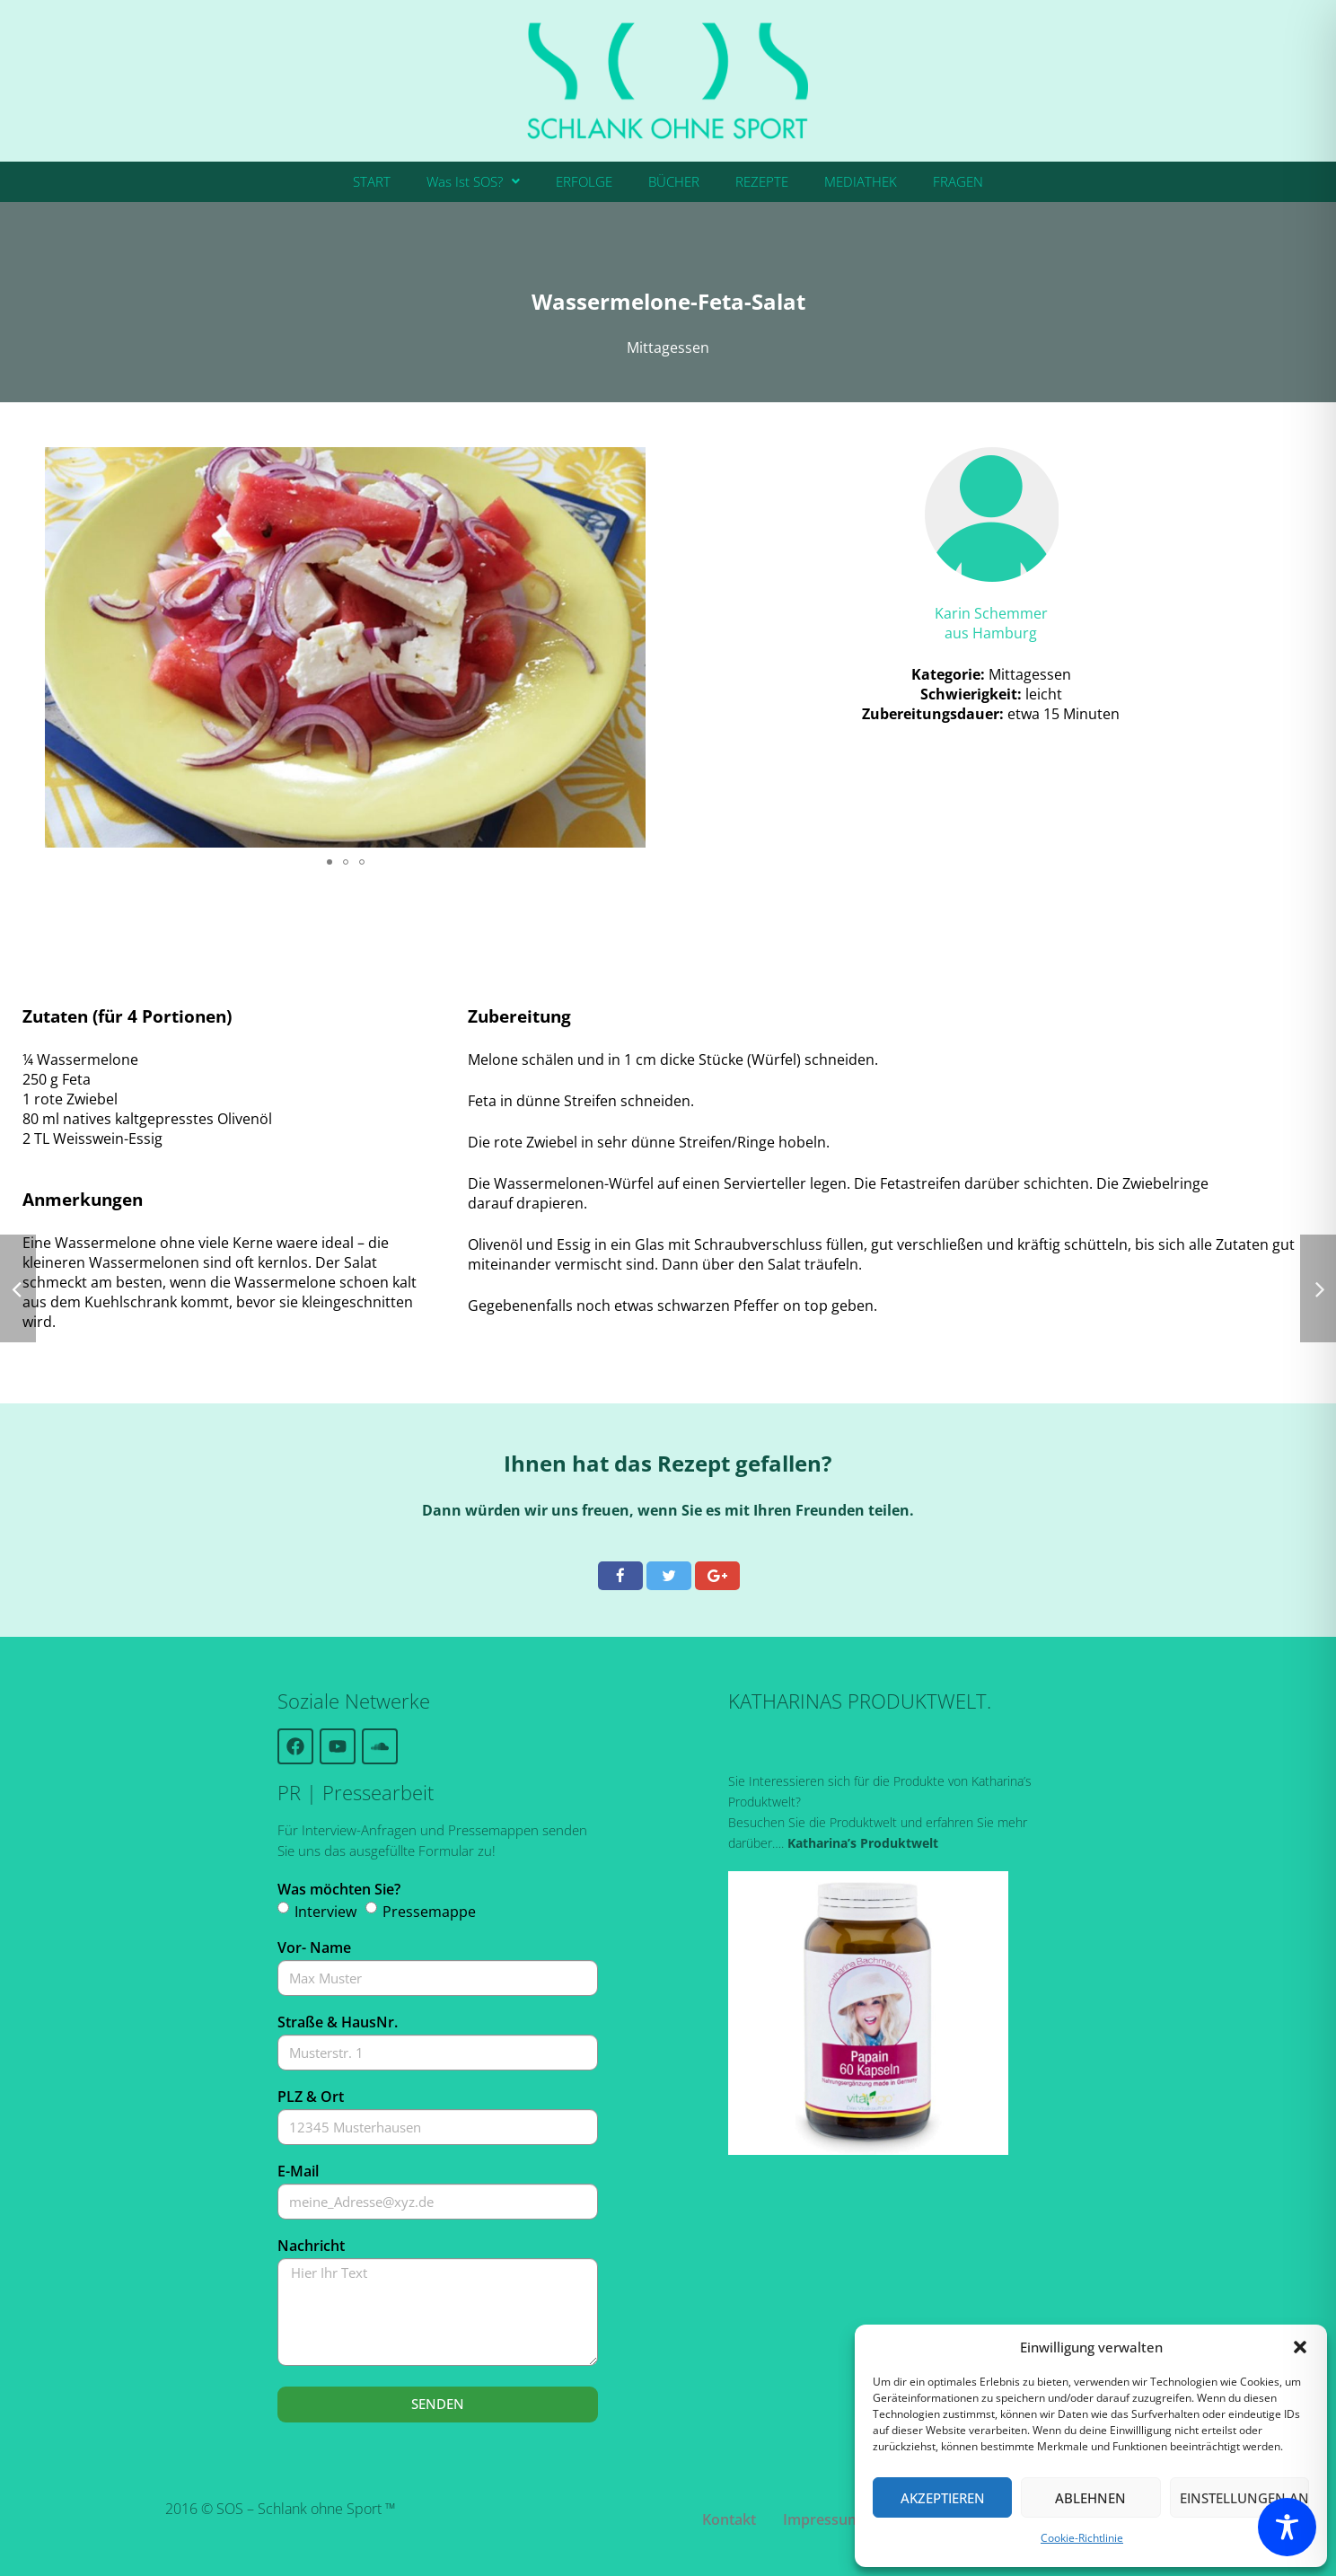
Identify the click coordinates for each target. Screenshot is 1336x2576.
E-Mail (298, 2171)
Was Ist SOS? (473, 181)
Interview (325, 1911)
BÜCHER (673, 181)
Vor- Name (314, 1947)
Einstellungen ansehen (1244, 2498)
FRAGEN (958, 181)
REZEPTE (761, 181)
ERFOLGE (584, 181)
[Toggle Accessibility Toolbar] (1287, 2527)
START (372, 181)
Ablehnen (1090, 2498)
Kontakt (729, 2519)
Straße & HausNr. (337, 2022)
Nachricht (311, 2245)
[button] (1300, 2347)
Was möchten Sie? (338, 1889)
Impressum (822, 2519)
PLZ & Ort (310, 2096)
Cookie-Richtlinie (1082, 2537)
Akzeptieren (943, 2498)
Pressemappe (429, 1911)
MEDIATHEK (860, 181)
